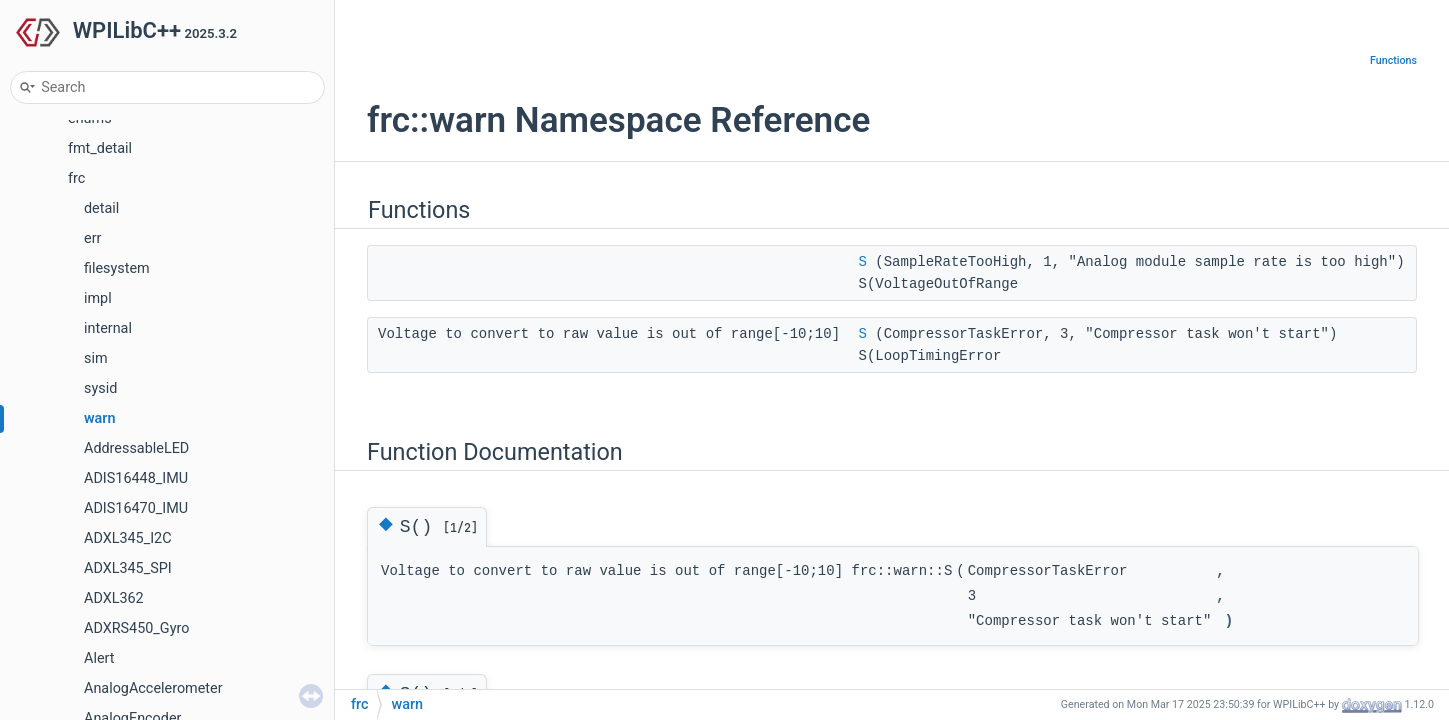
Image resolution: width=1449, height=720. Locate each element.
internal (108, 328)
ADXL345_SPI (128, 568)
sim (96, 358)
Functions (1393, 60)
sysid (100, 388)
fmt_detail (100, 148)
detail (101, 208)
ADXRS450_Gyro (136, 628)
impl (98, 298)
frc (76, 178)
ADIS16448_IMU (136, 478)
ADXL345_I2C (128, 538)
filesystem (117, 268)
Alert (99, 658)
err (92, 238)
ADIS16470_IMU (136, 508)
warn (100, 418)
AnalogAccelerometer (153, 688)
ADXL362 (114, 598)
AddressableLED (136, 448)
